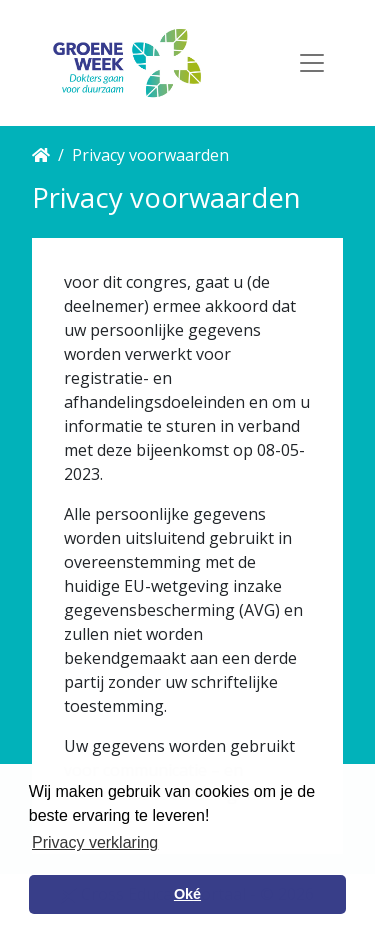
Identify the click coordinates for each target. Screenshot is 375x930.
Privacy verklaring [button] (95, 842)
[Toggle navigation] (312, 63)
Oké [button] (187, 894)
